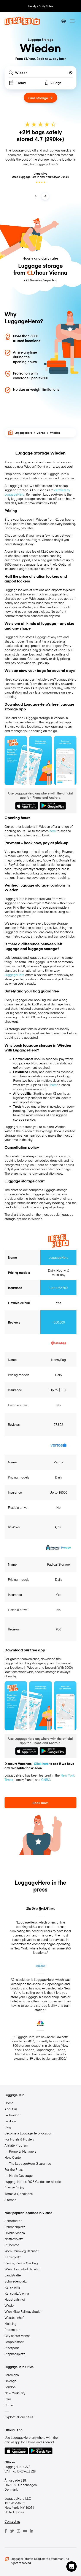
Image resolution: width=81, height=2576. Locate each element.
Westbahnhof (14, 2317)
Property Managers (22, 2151)
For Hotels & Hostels (19, 2139)
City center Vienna (17, 2336)
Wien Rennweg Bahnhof (21, 2251)
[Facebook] (5, 2531)
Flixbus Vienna (15, 2233)
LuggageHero (20, 432)
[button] (71, 2566)
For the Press (14, 2169)
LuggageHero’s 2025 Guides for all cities (33, 2181)
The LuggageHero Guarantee (30, 2163)
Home (9, 2103)
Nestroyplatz (14, 2239)
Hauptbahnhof (15, 2299)
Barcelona (12, 2375)
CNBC (45, 1779)
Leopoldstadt (14, 2342)
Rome (9, 2405)
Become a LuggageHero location (28, 2133)
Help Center (13, 2157)
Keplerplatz (13, 2257)
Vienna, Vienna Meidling (21, 2263)
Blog (8, 2127)
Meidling (10, 2323)
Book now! (40, 1802)
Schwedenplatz (16, 2281)
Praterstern (12, 2329)
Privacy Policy (14, 2187)
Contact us (12, 2521)
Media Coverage (21, 2175)
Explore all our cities (19, 2417)
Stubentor (12, 2245)
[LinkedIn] (31, 2531)
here (52, 831)
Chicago (11, 2381)
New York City (15, 2393)
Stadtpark (12, 2348)
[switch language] (63, 21)
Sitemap (10, 2200)
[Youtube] (25, 2531)
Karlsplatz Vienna (17, 2293)
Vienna (41, 432)
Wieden (10, 2305)
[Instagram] (18, 2531)
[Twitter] (12, 2531)
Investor (15, 2115)
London (10, 2387)
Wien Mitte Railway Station (23, 2311)
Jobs (12, 2121)
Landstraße (13, 2275)
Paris (8, 2399)
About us (11, 2109)
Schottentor (13, 2221)
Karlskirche (12, 2287)
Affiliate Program (16, 2145)
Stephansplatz (15, 2354)
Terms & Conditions (19, 2194)
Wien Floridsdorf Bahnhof (22, 2269)
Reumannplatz (15, 2227)
